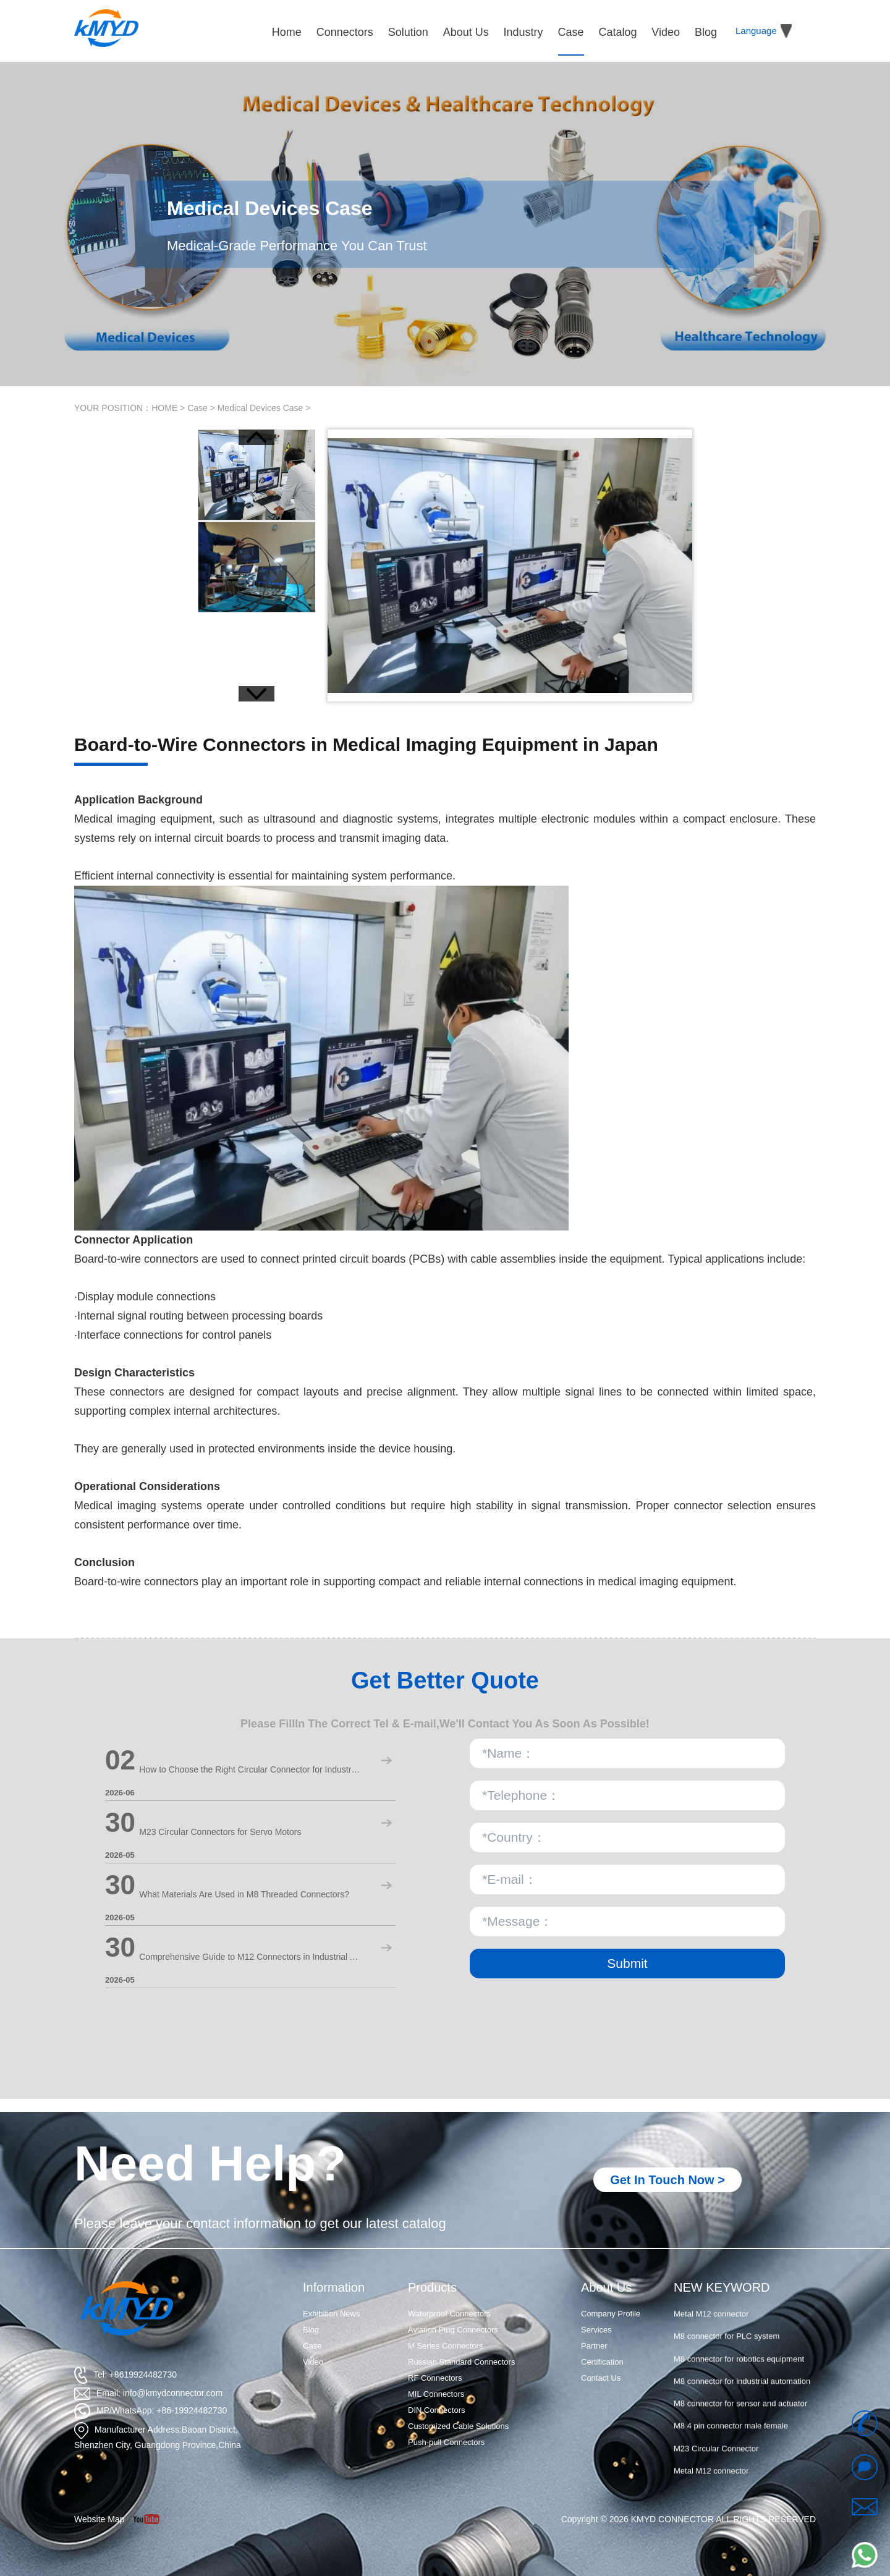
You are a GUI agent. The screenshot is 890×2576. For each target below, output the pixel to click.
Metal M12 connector (711, 2335)
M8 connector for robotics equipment (739, 2380)
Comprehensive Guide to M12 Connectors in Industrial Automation (250, 1957)
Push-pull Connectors (446, 2442)
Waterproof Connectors (449, 2313)
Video (313, 2361)
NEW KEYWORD (722, 2287)
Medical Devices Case (260, 408)
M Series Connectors (445, 2345)
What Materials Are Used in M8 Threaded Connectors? (244, 1894)
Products (432, 2287)
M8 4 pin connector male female (731, 2447)
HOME (164, 408)
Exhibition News (331, 2313)
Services (596, 2329)
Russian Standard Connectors (461, 2361)
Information (334, 2287)
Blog (311, 2329)
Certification (602, 2361)
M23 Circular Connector (716, 2312)
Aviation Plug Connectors (453, 2329)
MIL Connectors (436, 2394)
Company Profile (610, 2313)
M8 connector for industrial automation (742, 2402)
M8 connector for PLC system (726, 2358)
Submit (627, 1963)
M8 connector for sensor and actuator (740, 2424)
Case (197, 408)
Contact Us (601, 2378)
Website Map (99, 2519)
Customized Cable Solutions (458, 2426)
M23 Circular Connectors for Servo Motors (220, 1832)
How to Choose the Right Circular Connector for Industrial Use (250, 1769)
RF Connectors (435, 2378)
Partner (594, 2345)
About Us (606, 2287)
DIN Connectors (436, 2410)
